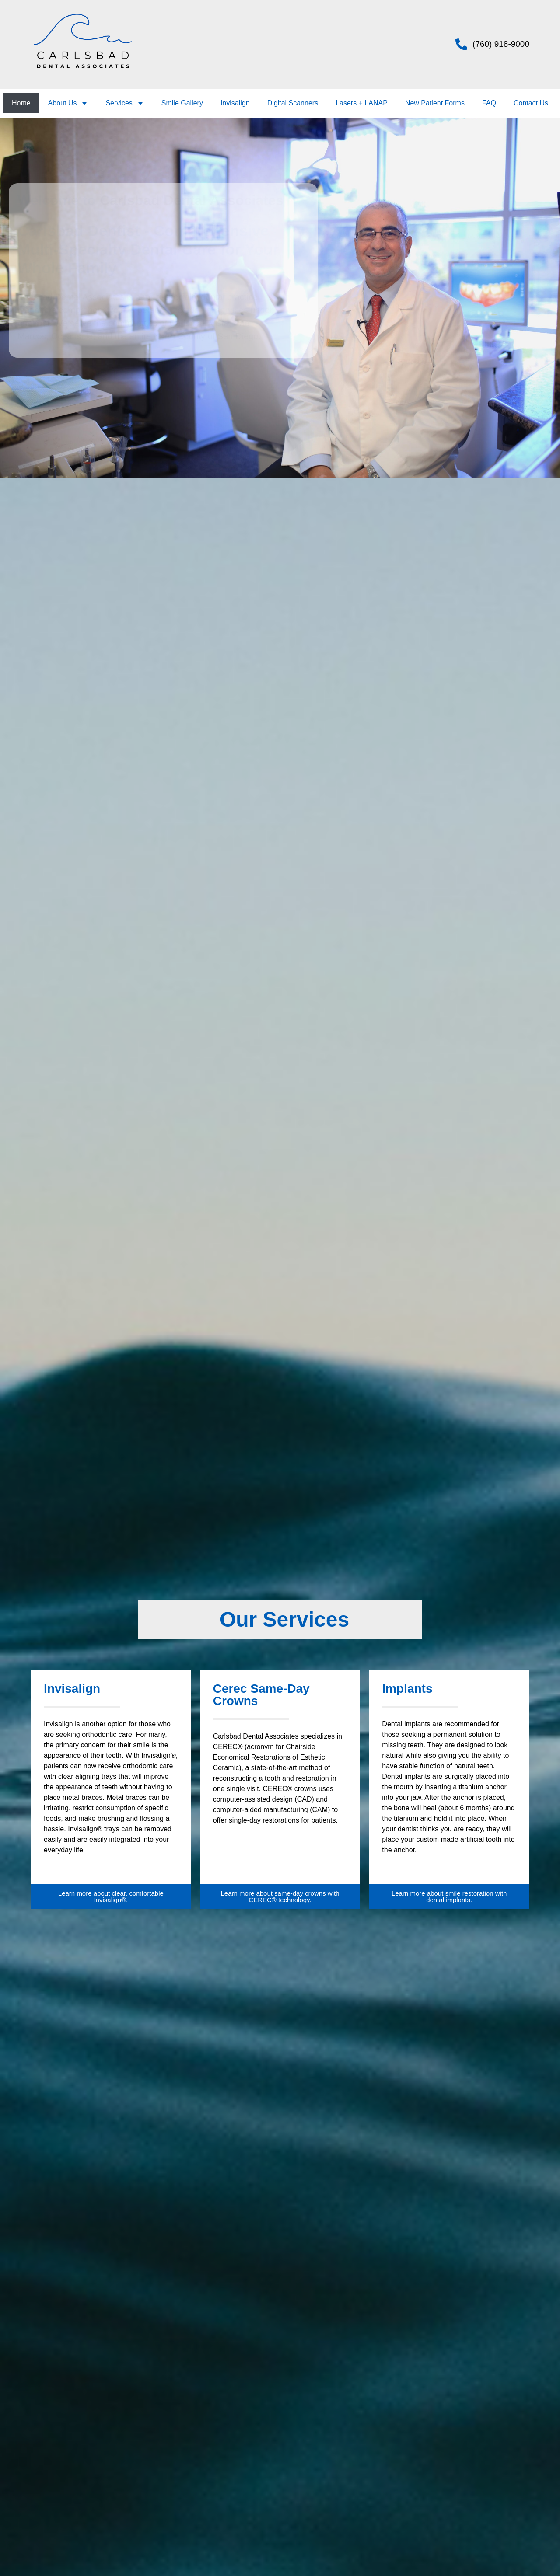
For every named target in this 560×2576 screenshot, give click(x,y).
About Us (68, 103)
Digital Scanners (292, 103)
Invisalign (235, 103)
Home (21, 103)
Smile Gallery (182, 103)
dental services (218, 310)
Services (124, 103)
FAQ (489, 103)
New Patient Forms (435, 103)
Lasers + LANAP (362, 103)
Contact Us (531, 103)
